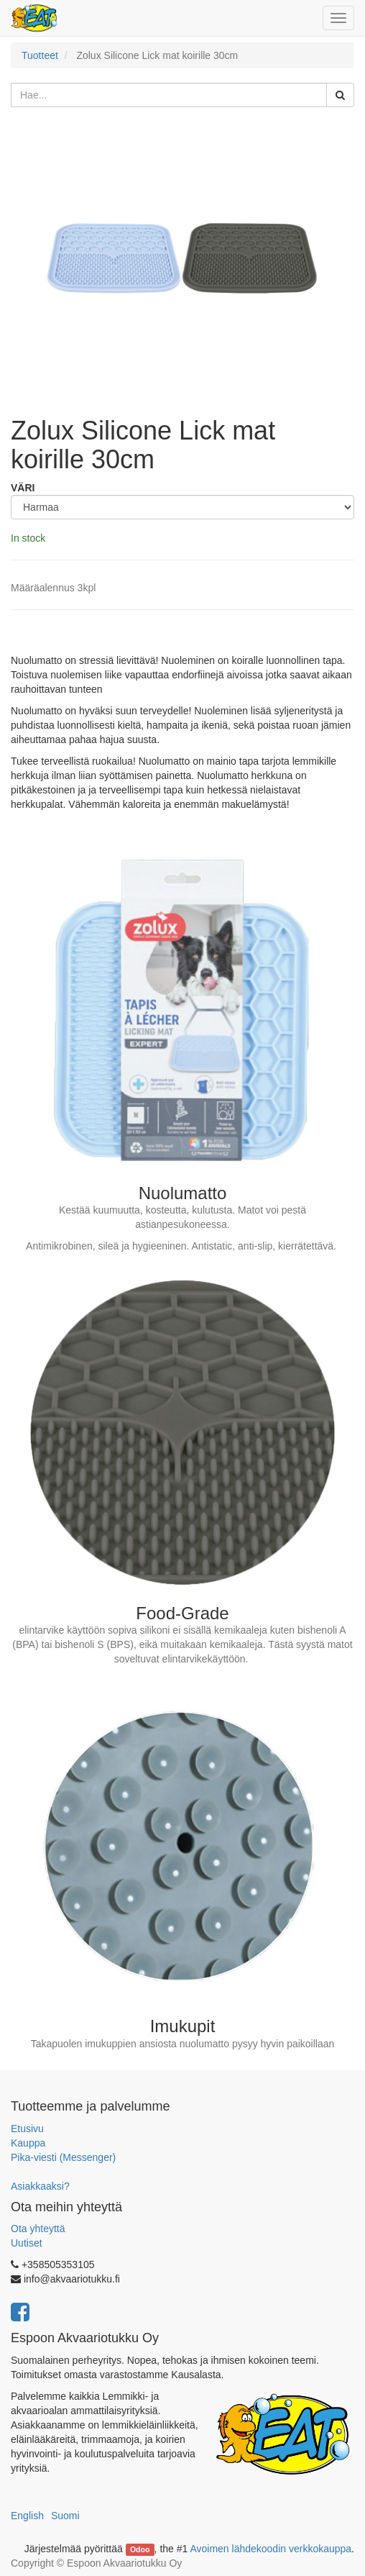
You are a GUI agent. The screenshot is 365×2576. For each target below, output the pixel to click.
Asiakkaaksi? (40, 2186)
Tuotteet (40, 55)
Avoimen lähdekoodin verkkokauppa (270, 2548)
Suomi (65, 2515)
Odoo (139, 2549)
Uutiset (26, 2243)
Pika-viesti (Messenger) (63, 2157)
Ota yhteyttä (38, 2228)
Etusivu (27, 2128)
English (27, 2515)
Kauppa (28, 2143)
